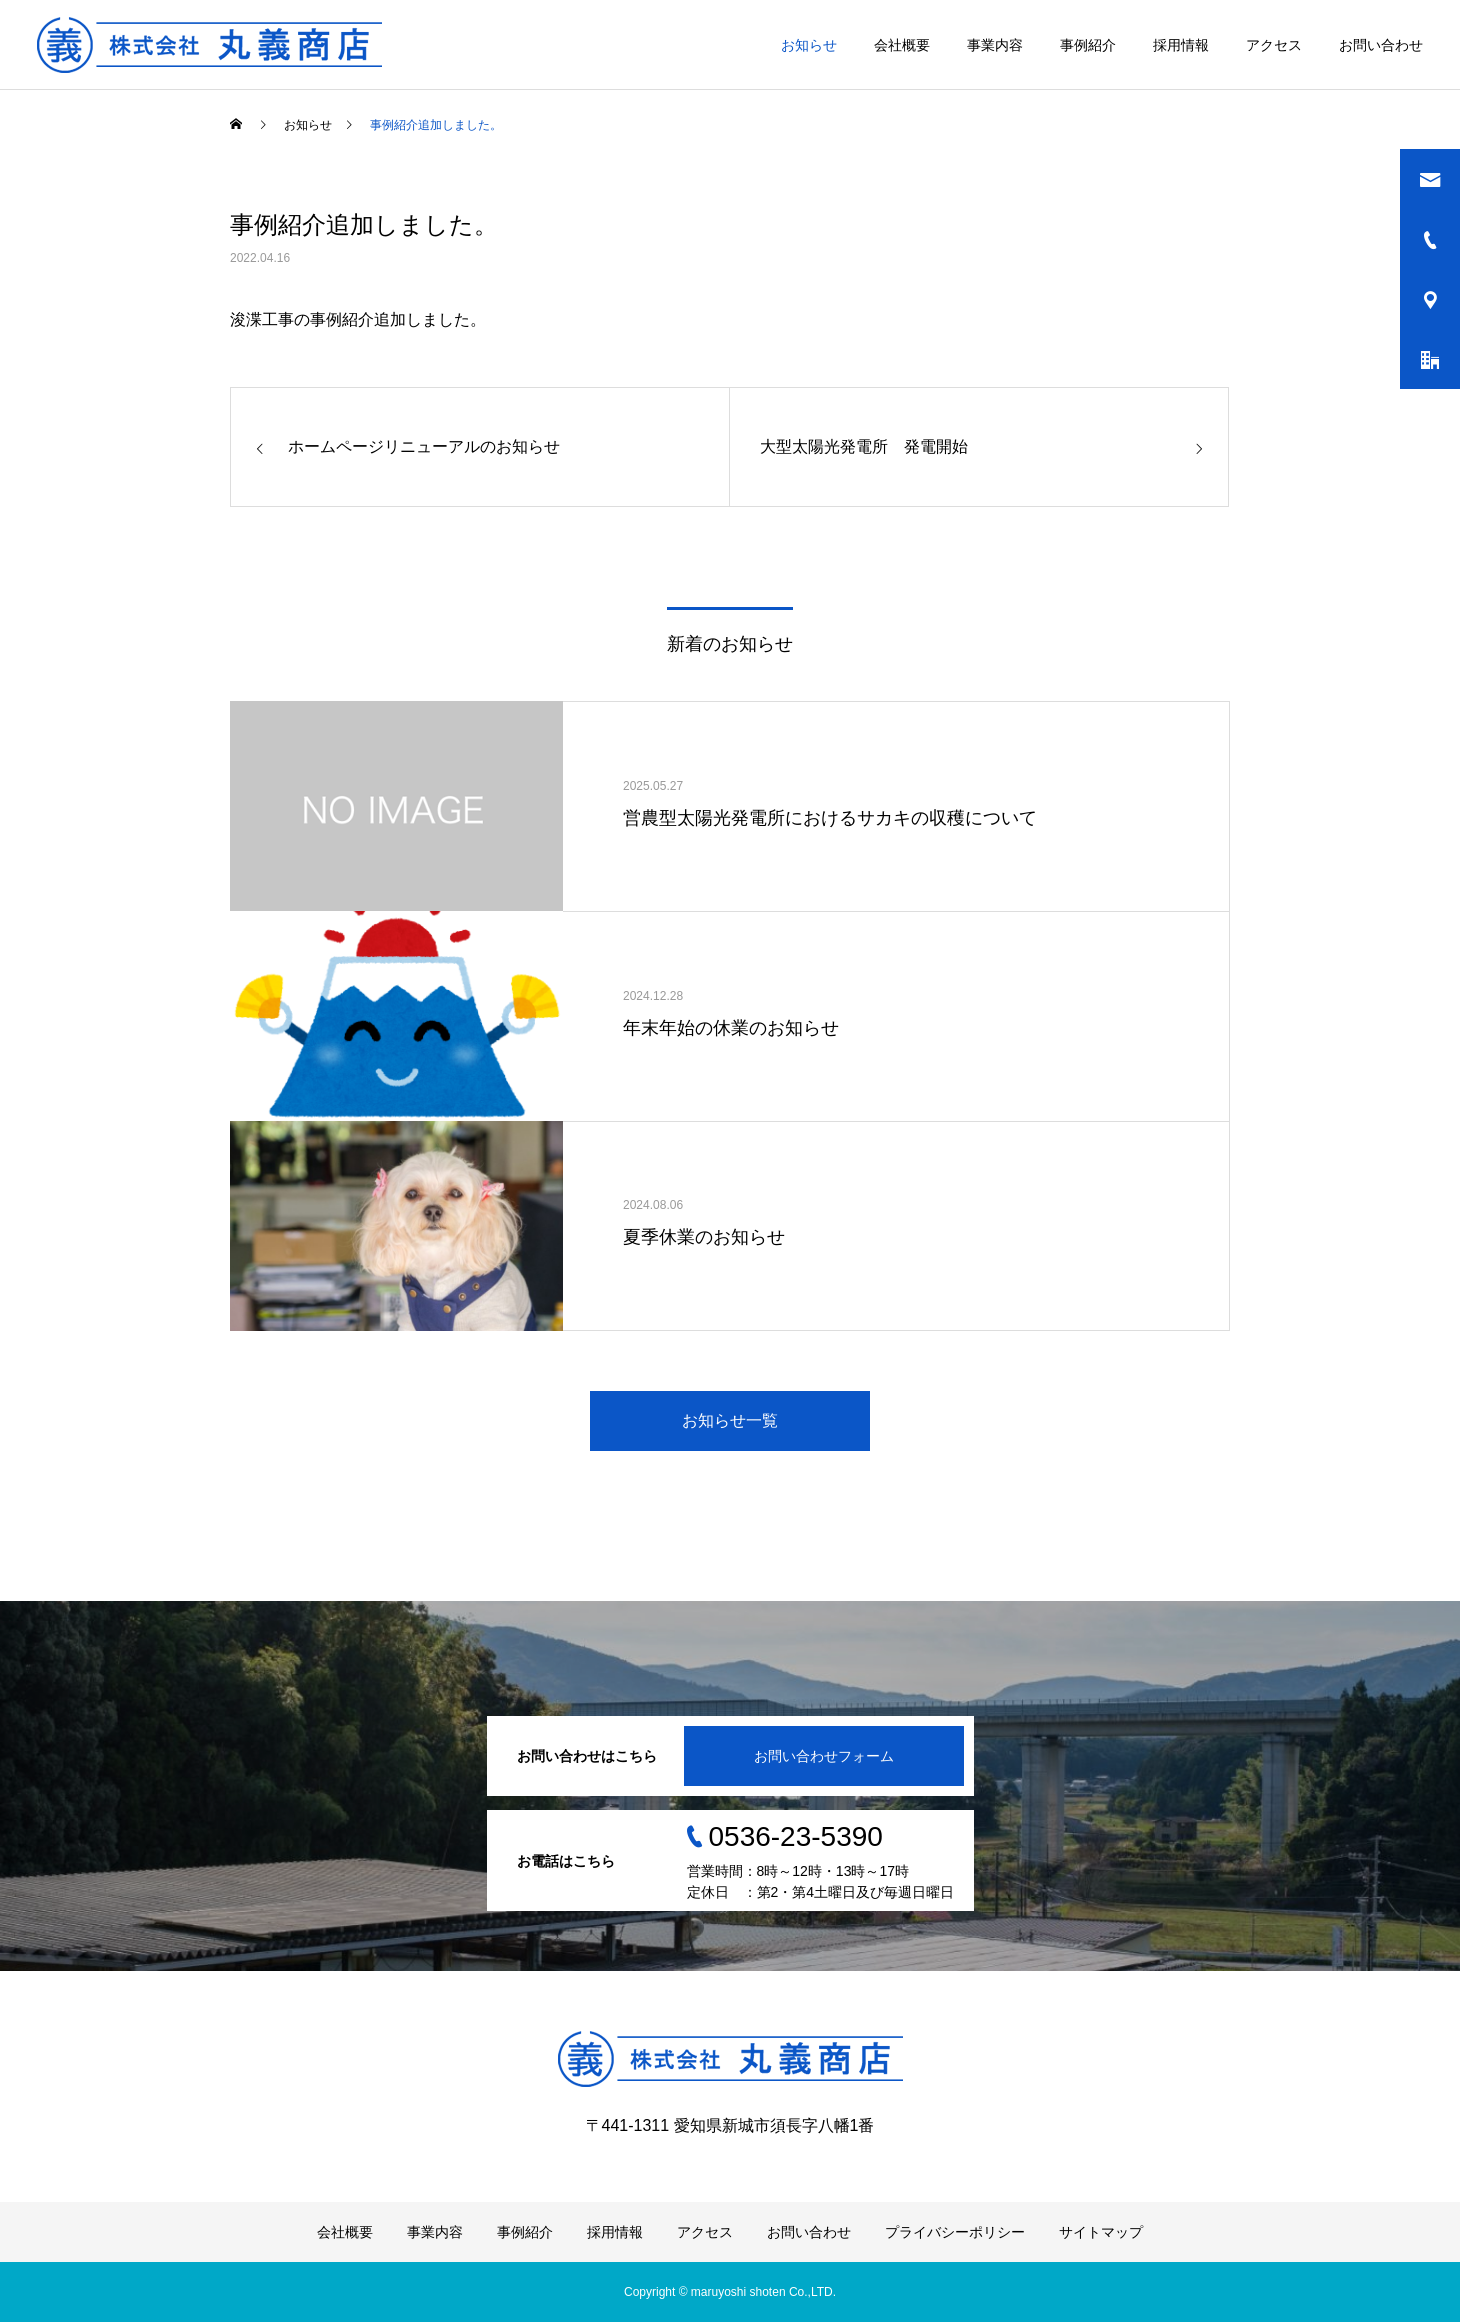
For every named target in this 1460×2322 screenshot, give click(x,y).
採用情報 (1181, 45)
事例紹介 (1088, 45)
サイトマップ (1101, 2232)
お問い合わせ (1381, 45)
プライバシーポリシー (955, 2232)
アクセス (1274, 45)
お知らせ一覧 (730, 1420)
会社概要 (902, 45)
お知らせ (809, 45)
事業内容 (995, 45)
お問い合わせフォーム (824, 1756)
